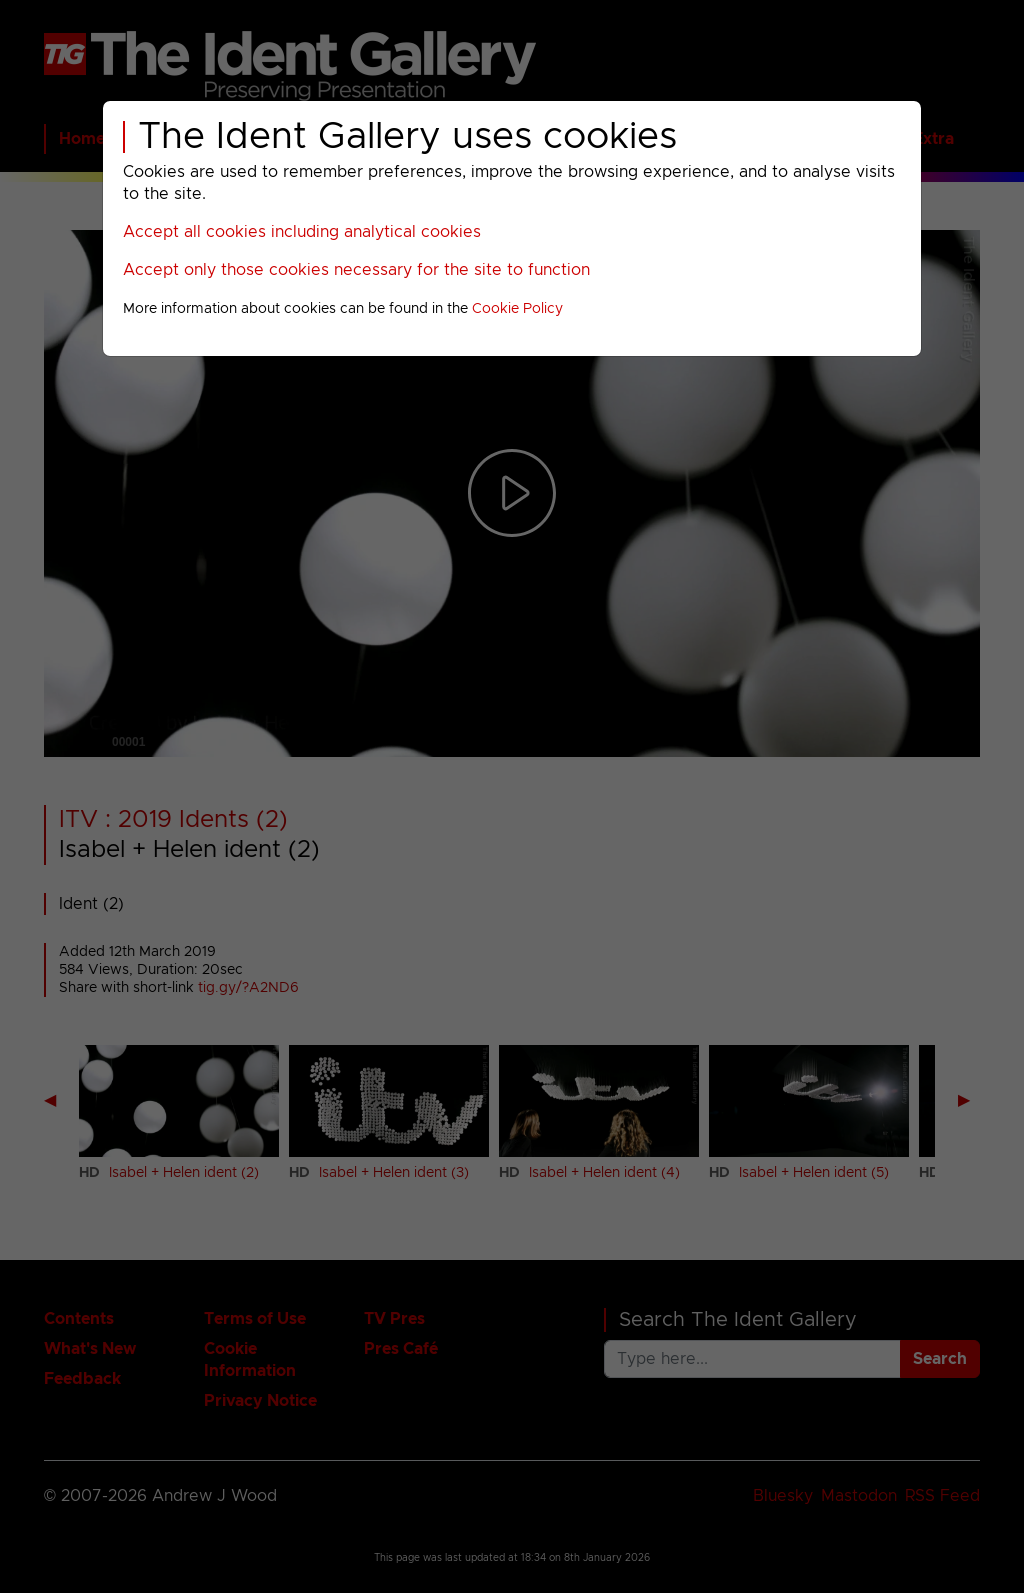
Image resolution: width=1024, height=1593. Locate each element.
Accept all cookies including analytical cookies (302, 232)
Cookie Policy (517, 309)
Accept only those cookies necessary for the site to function (356, 270)
